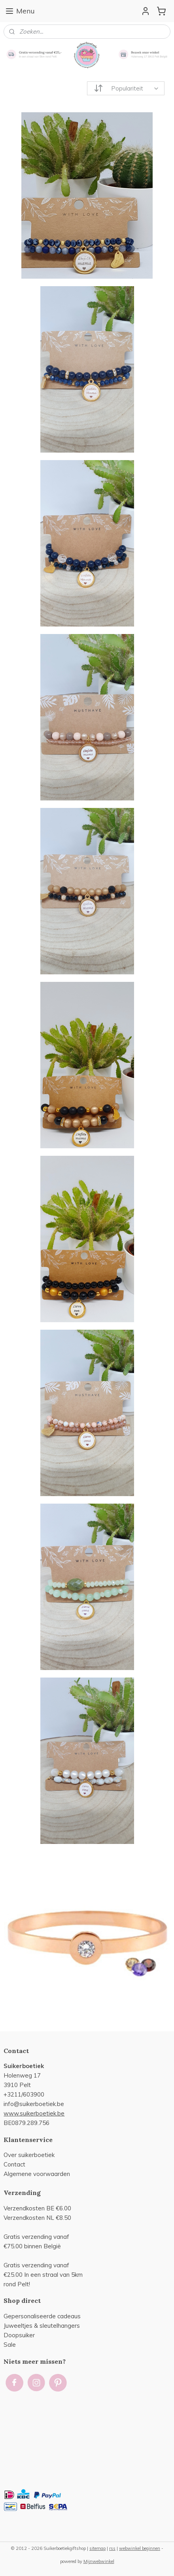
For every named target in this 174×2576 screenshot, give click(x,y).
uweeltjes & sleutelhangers (43, 2325)
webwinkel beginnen (139, 2548)
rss (112, 2548)
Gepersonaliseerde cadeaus (42, 2316)
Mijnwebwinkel (98, 2561)
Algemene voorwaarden (37, 2174)
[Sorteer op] (125, 88)
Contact (14, 2164)
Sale (10, 2344)
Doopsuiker (19, 2335)
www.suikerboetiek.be (34, 2113)
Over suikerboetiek (29, 2155)
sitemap (97, 2548)
